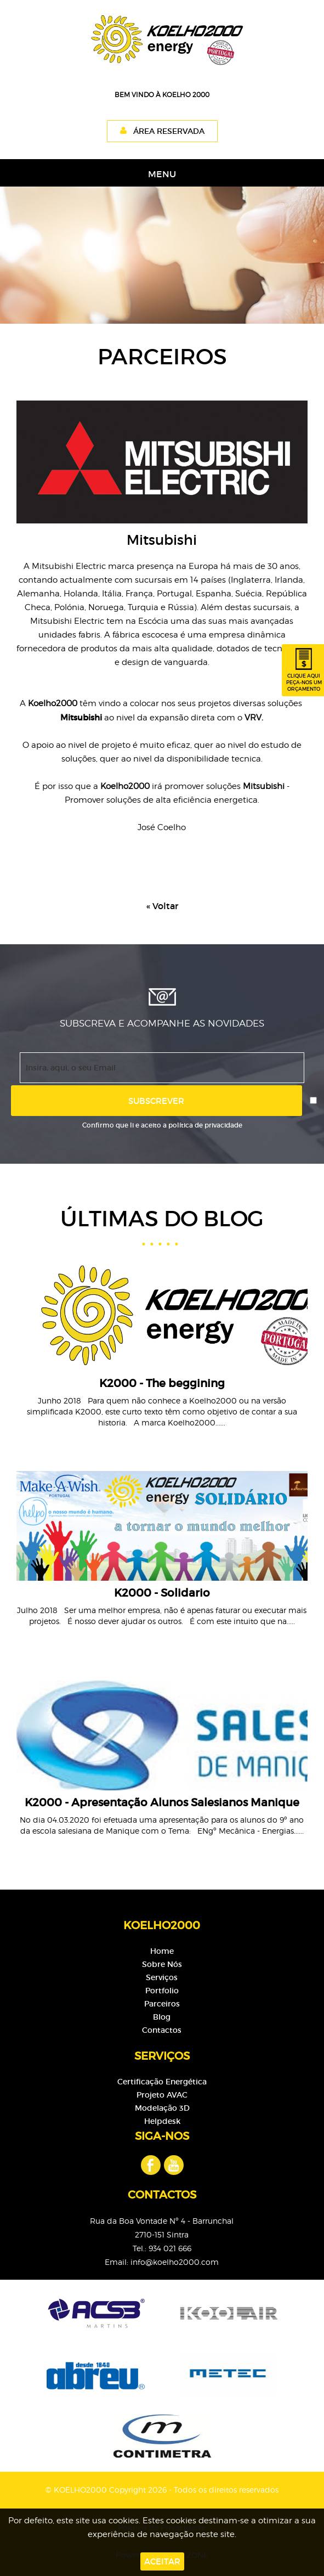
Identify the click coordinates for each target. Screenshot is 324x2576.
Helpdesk (162, 2121)
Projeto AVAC (162, 2095)
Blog (161, 2017)
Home (162, 1951)
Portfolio (162, 1991)
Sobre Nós (162, 1964)
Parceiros (162, 2004)
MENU (162, 173)
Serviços (162, 1977)
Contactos (161, 2030)
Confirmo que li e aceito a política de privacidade (162, 1125)
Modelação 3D (162, 2108)
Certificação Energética (162, 2082)
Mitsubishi (81, 717)
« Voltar (162, 905)
